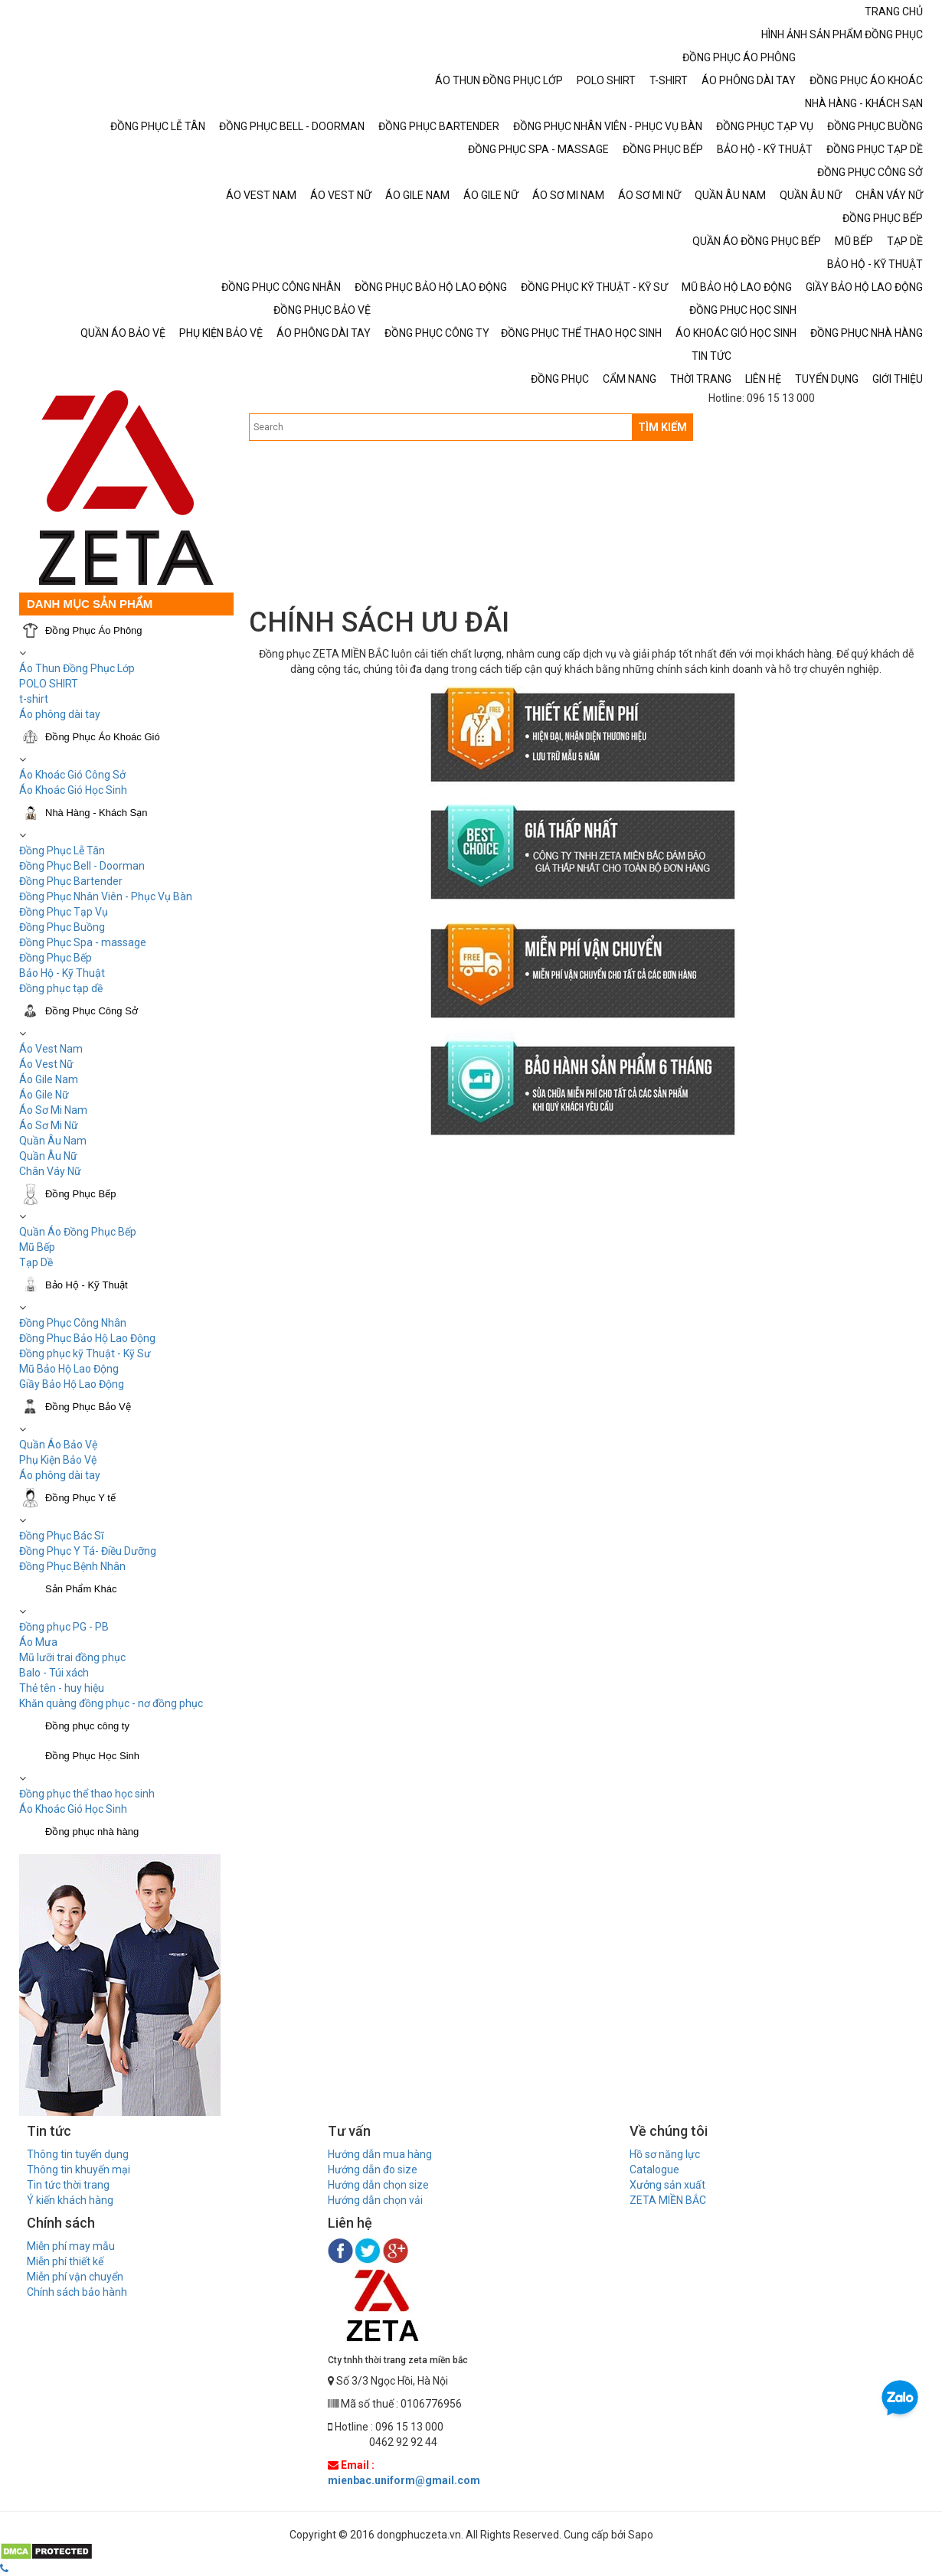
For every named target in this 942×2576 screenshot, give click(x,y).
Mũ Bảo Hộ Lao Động (69, 1369)
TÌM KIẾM (662, 427)
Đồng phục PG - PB (64, 1627)
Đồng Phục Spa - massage (82, 942)
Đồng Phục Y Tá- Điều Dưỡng (87, 1551)
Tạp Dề (36, 1262)
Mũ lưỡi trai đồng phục (72, 1657)
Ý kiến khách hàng (70, 2200)
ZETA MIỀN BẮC (668, 2200)
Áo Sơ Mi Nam (53, 1110)
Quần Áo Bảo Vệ (58, 1444)
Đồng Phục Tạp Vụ (63, 912)
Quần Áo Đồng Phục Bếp (77, 1232)
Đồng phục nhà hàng (92, 1831)
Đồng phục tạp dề (61, 988)
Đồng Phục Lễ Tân (62, 850)
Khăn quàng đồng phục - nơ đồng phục (111, 1703)
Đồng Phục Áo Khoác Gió (102, 737)
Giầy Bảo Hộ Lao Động (71, 1384)
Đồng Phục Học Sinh (92, 1755)
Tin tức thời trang (68, 2185)
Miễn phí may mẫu (71, 2246)
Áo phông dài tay (59, 1475)
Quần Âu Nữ (48, 1156)
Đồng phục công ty (87, 1726)
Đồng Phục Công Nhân (72, 1323)
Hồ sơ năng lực (665, 2154)
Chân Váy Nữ (50, 1171)
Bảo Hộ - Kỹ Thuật (62, 973)
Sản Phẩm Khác (81, 1589)
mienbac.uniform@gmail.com (404, 2480)
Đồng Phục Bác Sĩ (61, 1536)
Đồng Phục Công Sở (91, 1011)
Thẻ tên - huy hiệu (61, 1688)
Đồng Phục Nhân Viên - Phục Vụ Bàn (105, 896)
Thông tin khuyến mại (78, 2169)
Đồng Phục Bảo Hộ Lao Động (87, 1338)
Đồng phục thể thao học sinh (87, 1794)
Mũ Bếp (37, 1247)
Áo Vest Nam (51, 1049)
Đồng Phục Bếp (55, 958)
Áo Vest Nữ (46, 1064)
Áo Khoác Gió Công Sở (72, 775)
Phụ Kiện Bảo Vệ (57, 1460)
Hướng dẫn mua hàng (380, 2154)
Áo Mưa (38, 1642)
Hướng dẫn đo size (372, 2169)
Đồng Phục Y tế (80, 1497)
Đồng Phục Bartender (71, 881)
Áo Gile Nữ (44, 1095)
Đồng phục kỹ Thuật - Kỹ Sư (85, 1353)
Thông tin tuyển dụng (78, 2154)
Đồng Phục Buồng (62, 927)
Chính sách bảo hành (77, 2292)
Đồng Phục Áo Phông (93, 630)
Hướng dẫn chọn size (378, 2185)
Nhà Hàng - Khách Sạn (96, 812)
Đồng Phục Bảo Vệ (88, 1406)
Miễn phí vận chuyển (75, 2277)
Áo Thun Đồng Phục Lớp (77, 668)
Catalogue (654, 2169)
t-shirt (33, 699)
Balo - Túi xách (54, 1673)
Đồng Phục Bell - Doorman (82, 866)
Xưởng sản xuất (667, 2185)
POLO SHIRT (48, 683)
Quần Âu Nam (53, 1141)
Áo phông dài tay (59, 714)
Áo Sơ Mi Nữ (48, 1125)
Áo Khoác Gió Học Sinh (73, 790)
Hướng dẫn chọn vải (375, 2200)
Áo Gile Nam (48, 1079)
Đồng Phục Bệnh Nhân (72, 1566)
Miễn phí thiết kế (65, 2261)
